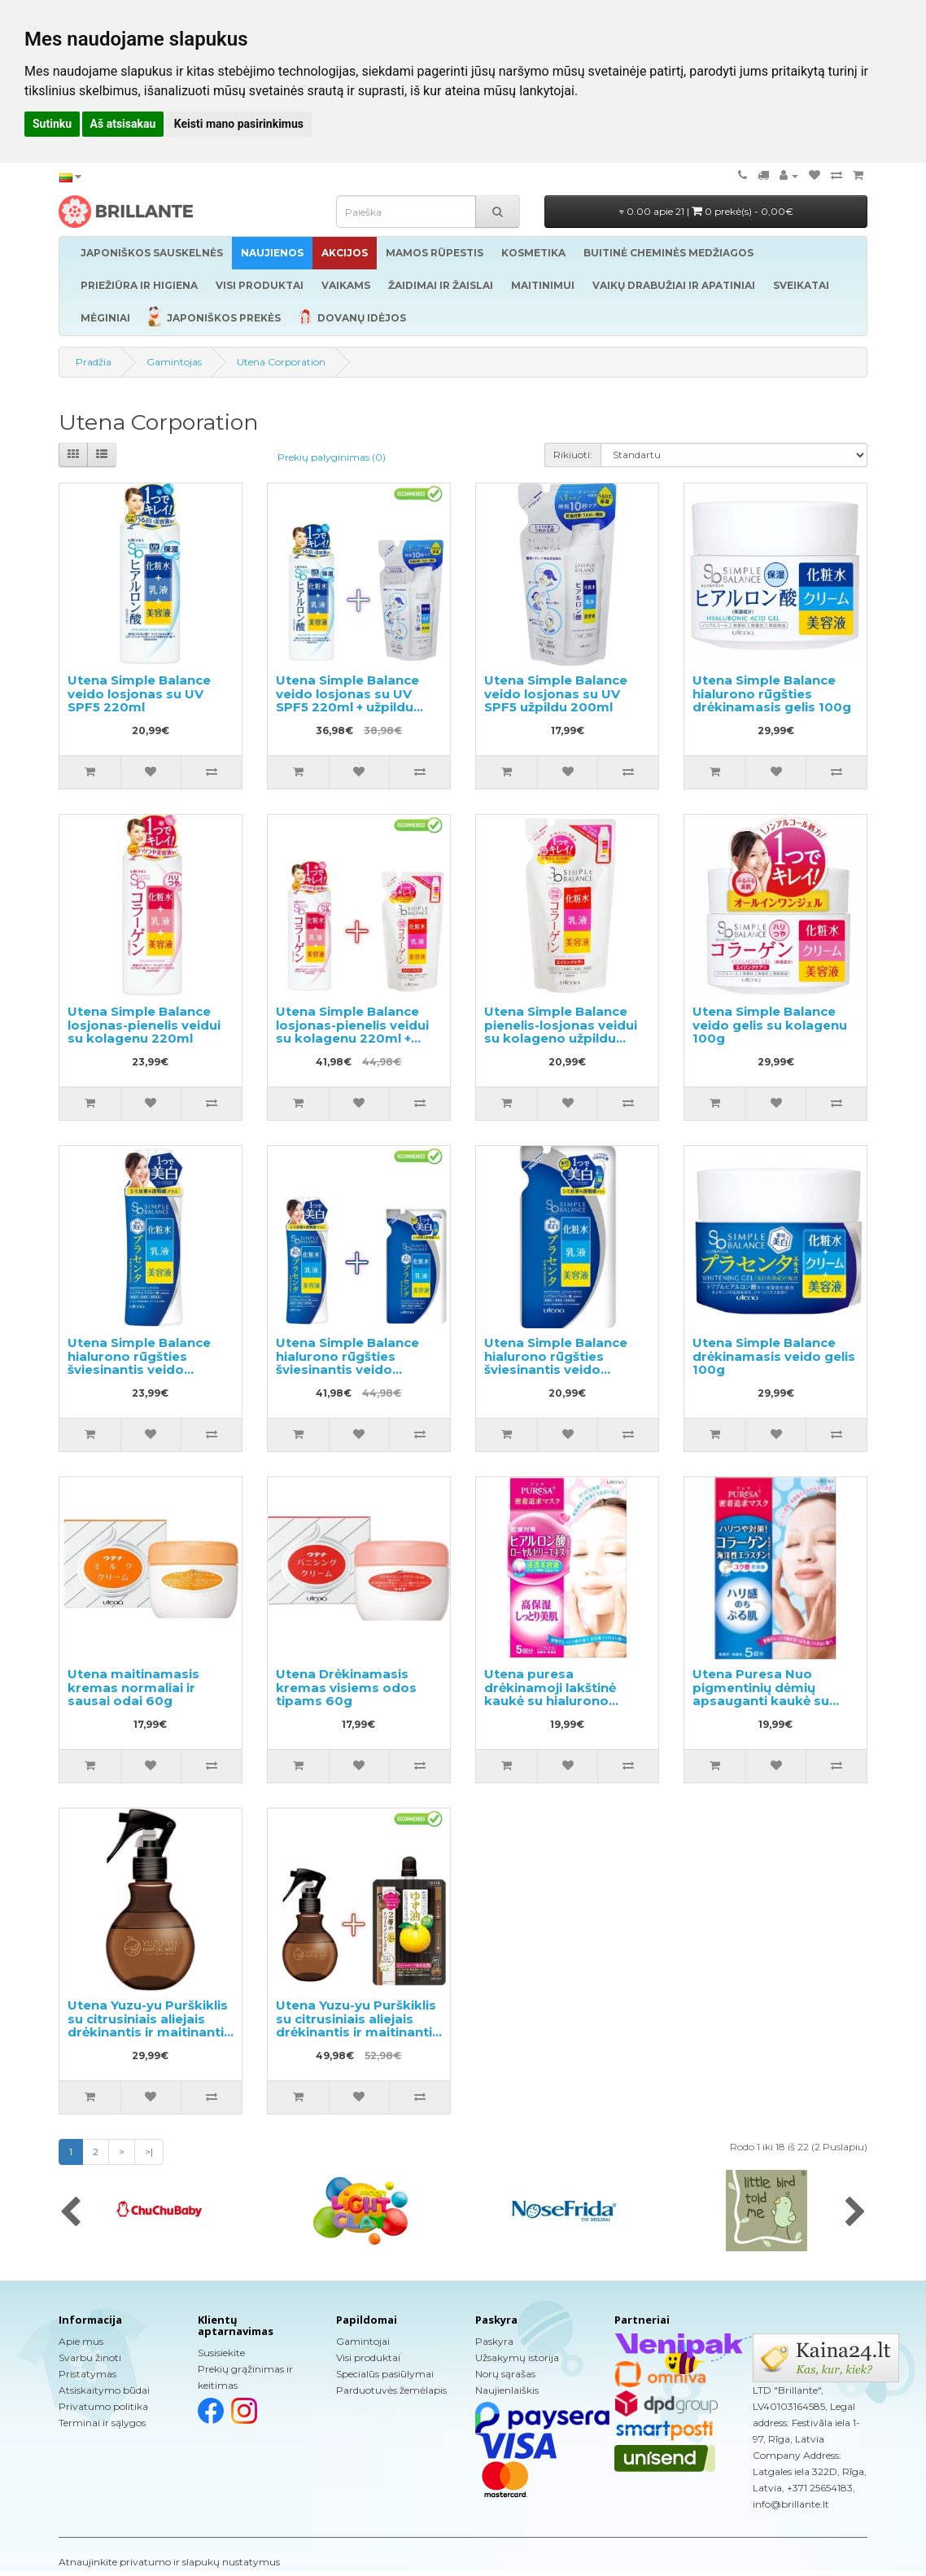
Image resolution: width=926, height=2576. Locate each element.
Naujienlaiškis (507, 2390)
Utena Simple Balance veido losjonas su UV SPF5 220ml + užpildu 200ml (347, 700)
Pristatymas (87, 2374)
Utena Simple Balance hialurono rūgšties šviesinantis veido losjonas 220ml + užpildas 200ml (347, 1369)
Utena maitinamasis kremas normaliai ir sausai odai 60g (133, 1687)
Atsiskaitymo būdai (104, 2390)
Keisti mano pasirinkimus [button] (239, 123)
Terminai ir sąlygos (102, 2422)
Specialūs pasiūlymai (385, 2374)
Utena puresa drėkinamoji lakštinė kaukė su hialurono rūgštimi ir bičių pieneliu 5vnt (562, 1700)
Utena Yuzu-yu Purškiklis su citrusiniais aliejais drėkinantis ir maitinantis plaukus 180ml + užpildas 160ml (357, 2031)
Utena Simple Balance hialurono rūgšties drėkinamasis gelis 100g (771, 693)
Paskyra (494, 2341)
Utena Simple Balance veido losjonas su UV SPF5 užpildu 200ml (555, 693)
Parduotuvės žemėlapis (391, 2390)
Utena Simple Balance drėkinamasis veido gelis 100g (773, 1356)
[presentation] (70, 2213)
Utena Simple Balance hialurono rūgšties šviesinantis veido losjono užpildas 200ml (560, 1363)
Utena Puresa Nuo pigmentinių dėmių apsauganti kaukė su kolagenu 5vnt (760, 1694)
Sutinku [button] (52, 123)
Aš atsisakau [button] (123, 123)
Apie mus (81, 2341)
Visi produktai (368, 2357)
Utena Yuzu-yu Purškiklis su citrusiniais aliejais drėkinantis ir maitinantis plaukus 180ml (149, 2025)
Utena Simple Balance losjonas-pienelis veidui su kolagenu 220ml (144, 1025)
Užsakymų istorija (517, 2357)
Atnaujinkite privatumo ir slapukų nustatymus (169, 2562)
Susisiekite (221, 2352)
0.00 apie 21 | (706, 211)
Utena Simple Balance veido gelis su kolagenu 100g (769, 1025)
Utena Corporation (281, 362)
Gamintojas (174, 362)
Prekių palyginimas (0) (331, 457)
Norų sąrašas (505, 2374)
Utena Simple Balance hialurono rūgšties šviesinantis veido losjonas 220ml (139, 1363)
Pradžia (93, 362)
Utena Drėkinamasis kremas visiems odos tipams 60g (346, 1687)
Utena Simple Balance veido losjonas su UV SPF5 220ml (139, 693)
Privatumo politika (103, 2406)
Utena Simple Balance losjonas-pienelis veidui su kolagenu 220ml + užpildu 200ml (352, 1032)
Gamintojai (363, 2341)
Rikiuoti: (572, 454)
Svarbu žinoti (90, 2357)
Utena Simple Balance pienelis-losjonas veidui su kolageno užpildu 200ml (560, 1032)
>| (149, 2151)
